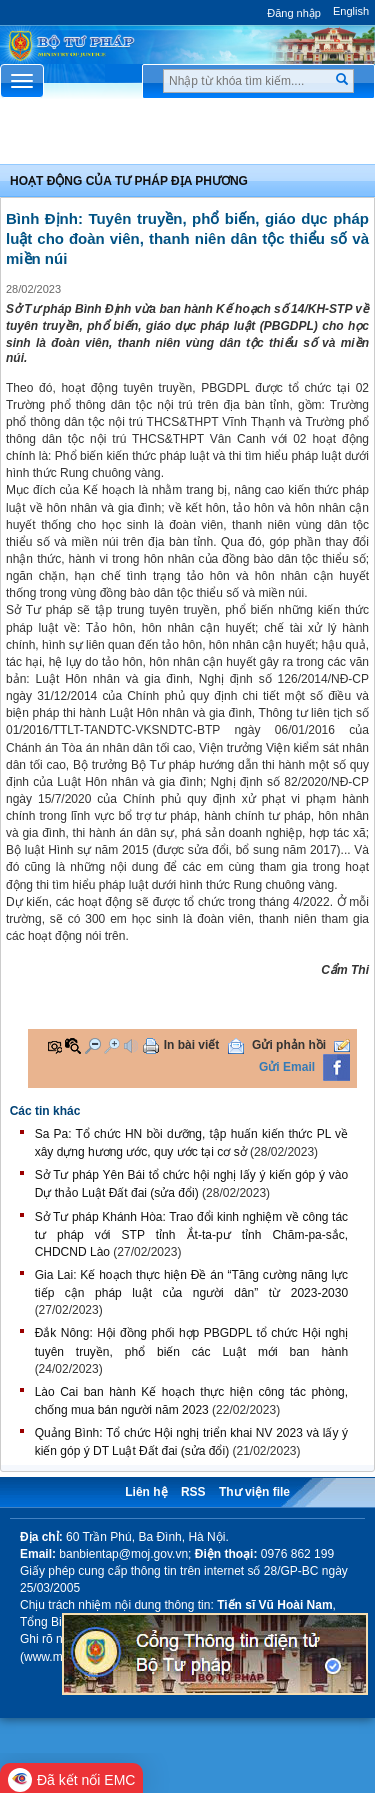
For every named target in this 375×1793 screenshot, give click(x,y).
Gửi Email (287, 1067)
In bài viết (192, 1045)
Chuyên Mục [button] (187, 136)
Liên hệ (146, 1492)
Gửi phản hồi (289, 1045)
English (351, 11)
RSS (193, 1492)
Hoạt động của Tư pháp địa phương (129, 181)
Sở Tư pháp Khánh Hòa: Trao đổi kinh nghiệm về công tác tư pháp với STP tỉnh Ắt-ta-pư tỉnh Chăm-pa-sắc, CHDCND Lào (191, 1234)
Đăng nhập (294, 13)
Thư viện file (254, 1492)
